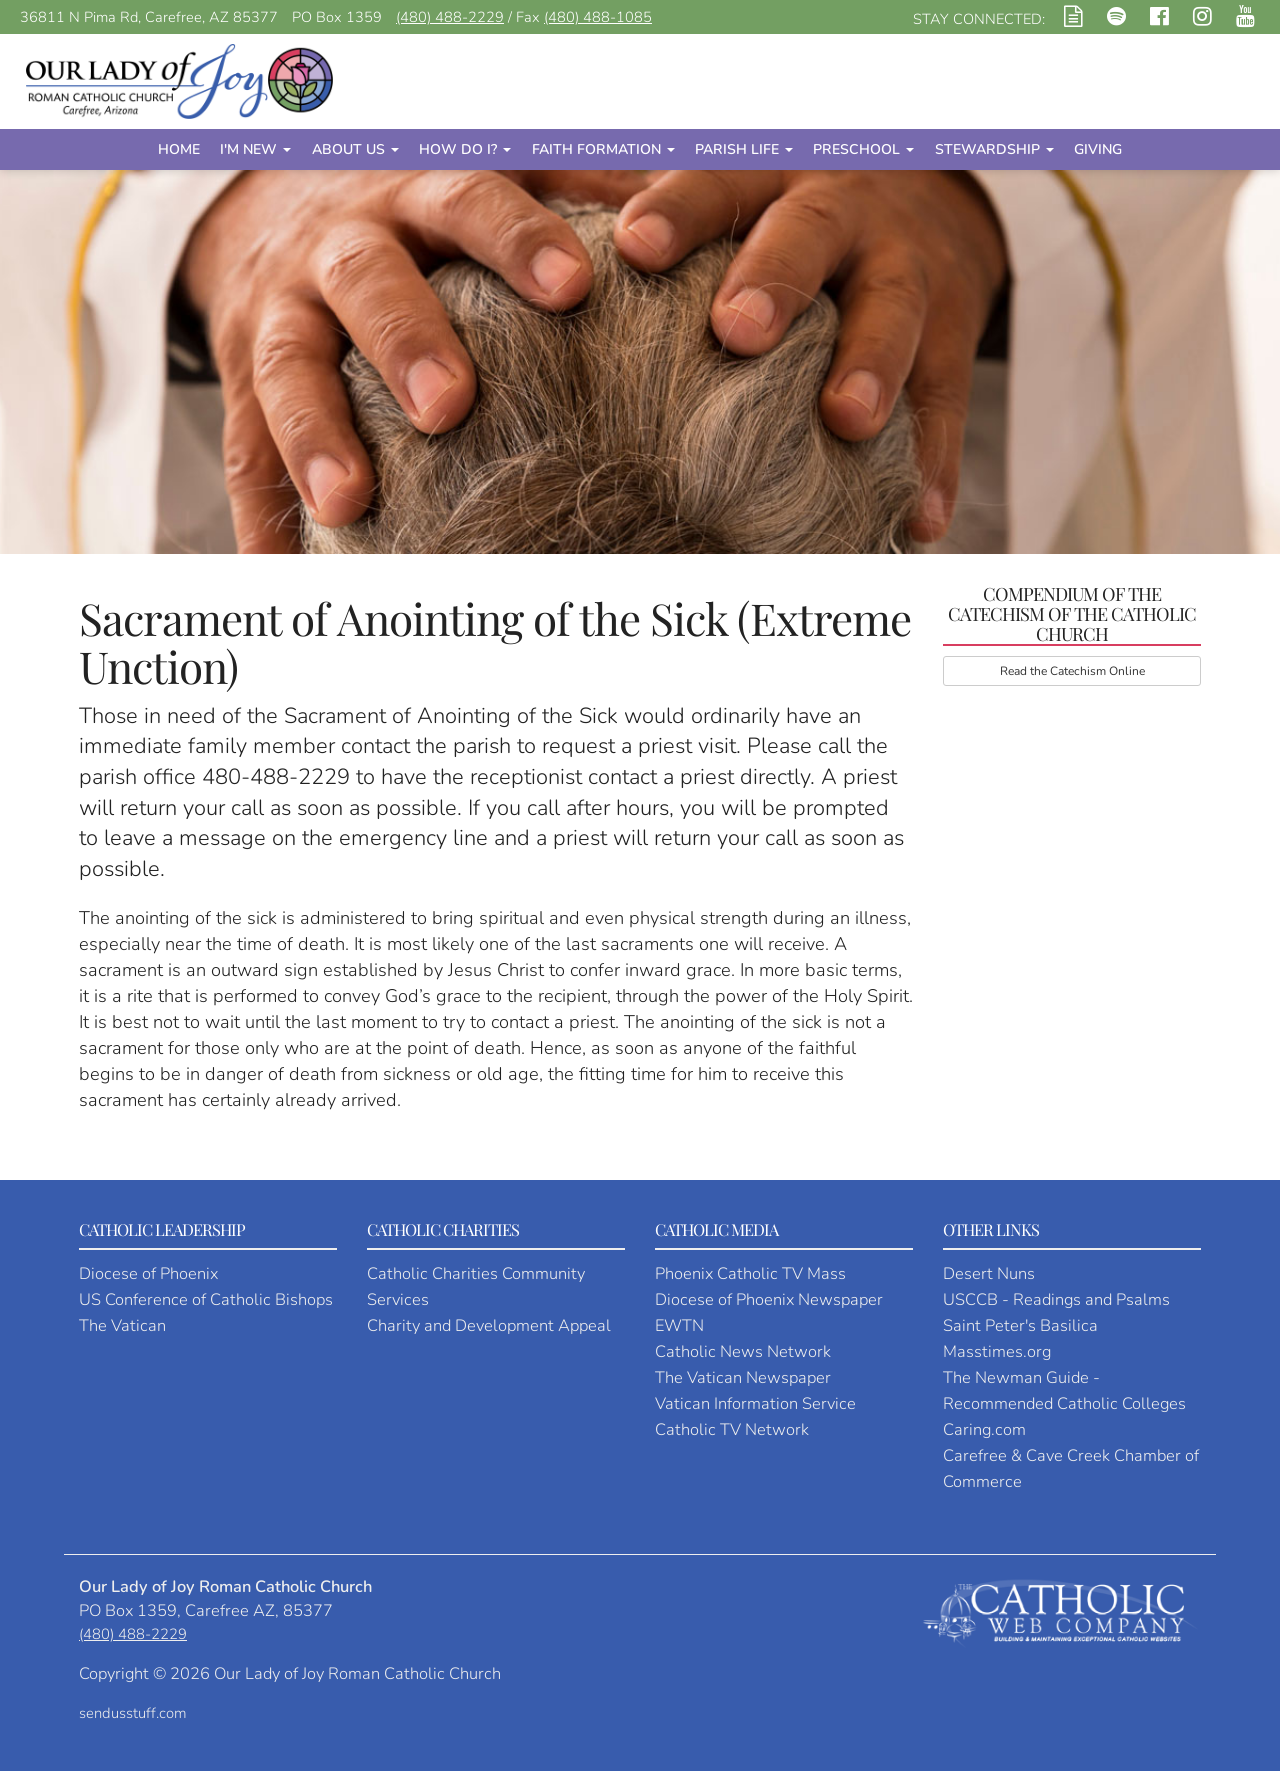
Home (179, 149)
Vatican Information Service (755, 1403)
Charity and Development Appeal (489, 1325)
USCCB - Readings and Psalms (1056, 1299)
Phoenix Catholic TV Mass (750, 1273)
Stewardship (994, 149)
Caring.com (984, 1429)
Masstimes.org (997, 1351)
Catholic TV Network (732, 1429)
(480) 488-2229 (450, 17)
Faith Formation (603, 149)
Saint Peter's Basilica (1020, 1325)
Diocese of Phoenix (148, 1273)
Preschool (863, 149)
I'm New (255, 149)
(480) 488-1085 (598, 17)
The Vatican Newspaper (743, 1377)
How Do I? (465, 149)
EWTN (679, 1325)
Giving (1098, 149)
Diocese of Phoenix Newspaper (769, 1299)
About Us (355, 149)
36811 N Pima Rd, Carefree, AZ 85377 (149, 17)
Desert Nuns (989, 1273)
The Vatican (122, 1325)
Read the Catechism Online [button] (1072, 671)
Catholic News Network (743, 1351)
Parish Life (744, 149)
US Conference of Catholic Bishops (206, 1299)
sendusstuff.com (133, 1713)
